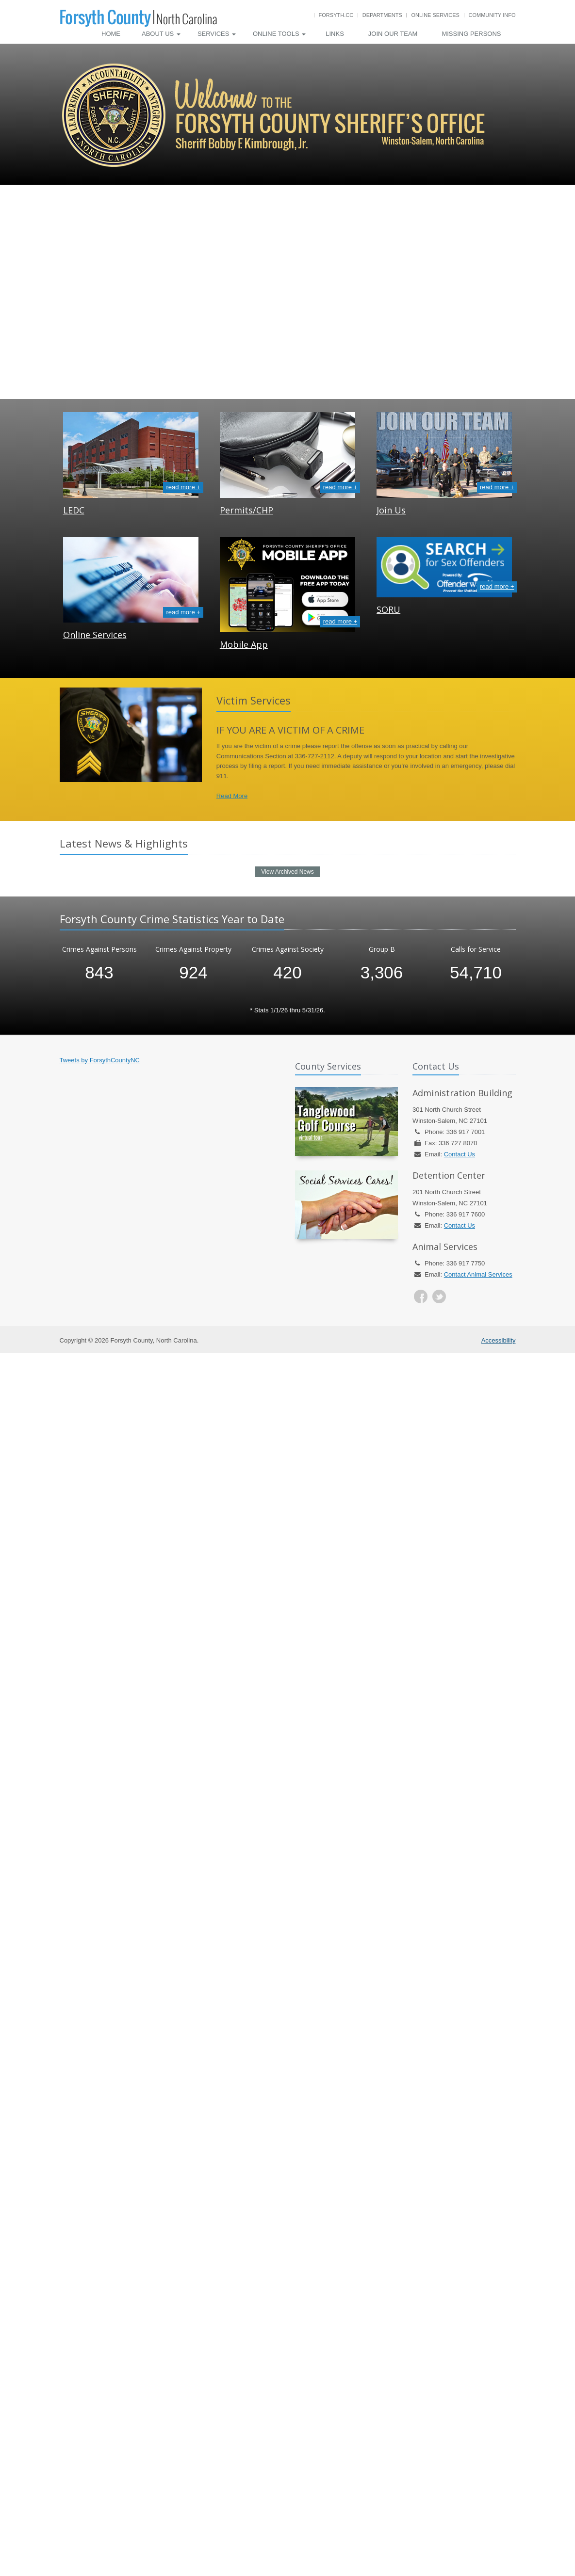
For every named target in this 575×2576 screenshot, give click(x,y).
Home (110, 33)
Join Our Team (393, 33)
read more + (183, 487)
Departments (382, 15)
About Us (161, 33)
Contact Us (459, 1154)
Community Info (492, 15)
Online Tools (279, 33)
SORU (388, 609)
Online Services (435, 15)
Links (335, 33)
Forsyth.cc (336, 15)
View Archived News (287, 871)
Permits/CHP (246, 510)
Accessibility (498, 1340)
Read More (231, 796)
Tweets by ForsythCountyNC (100, 1060)
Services (216, 33)
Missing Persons (471, 33)
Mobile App (244, 644)
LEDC (73, 510)
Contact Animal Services (478, 1274)
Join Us (391, 510)
